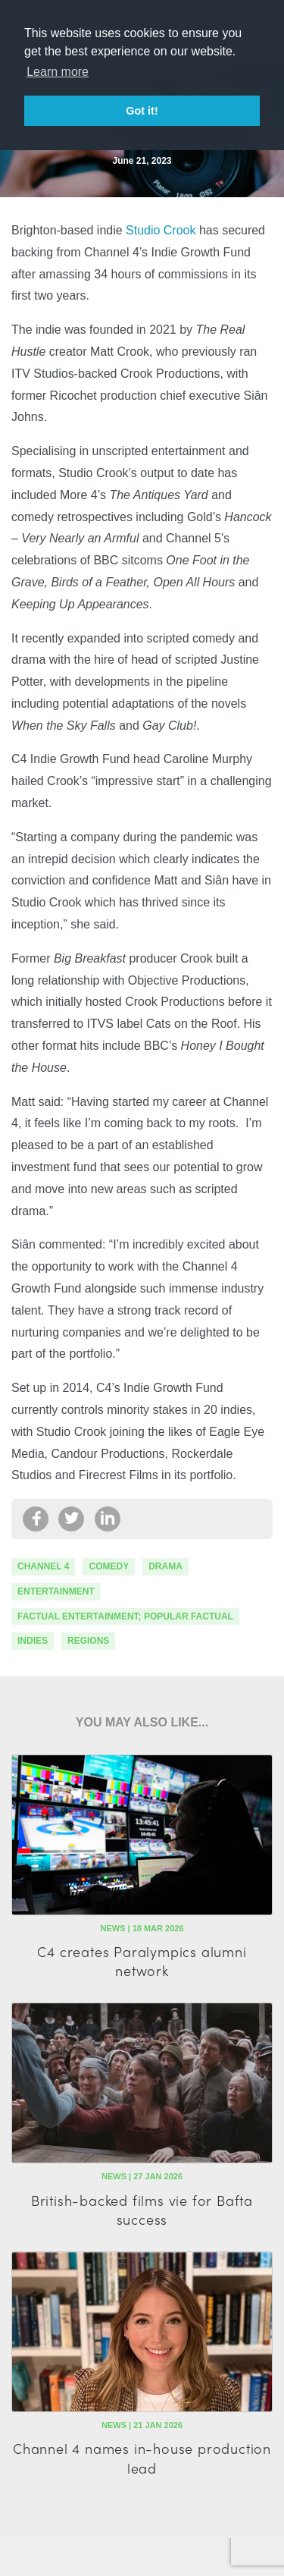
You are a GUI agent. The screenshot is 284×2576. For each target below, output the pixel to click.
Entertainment (56, 1591)
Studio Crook (160, 230)
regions (88, 1640)
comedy (109, 1566)
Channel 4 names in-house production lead (142, 2458)
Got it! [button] (142, 111)
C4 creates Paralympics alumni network (141, 1961)
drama (165, 1566)
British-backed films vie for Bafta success (142, 2210)
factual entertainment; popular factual (125, 1616)
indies (32, 1640)
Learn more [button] (58, 71)
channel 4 (43, 1566)
